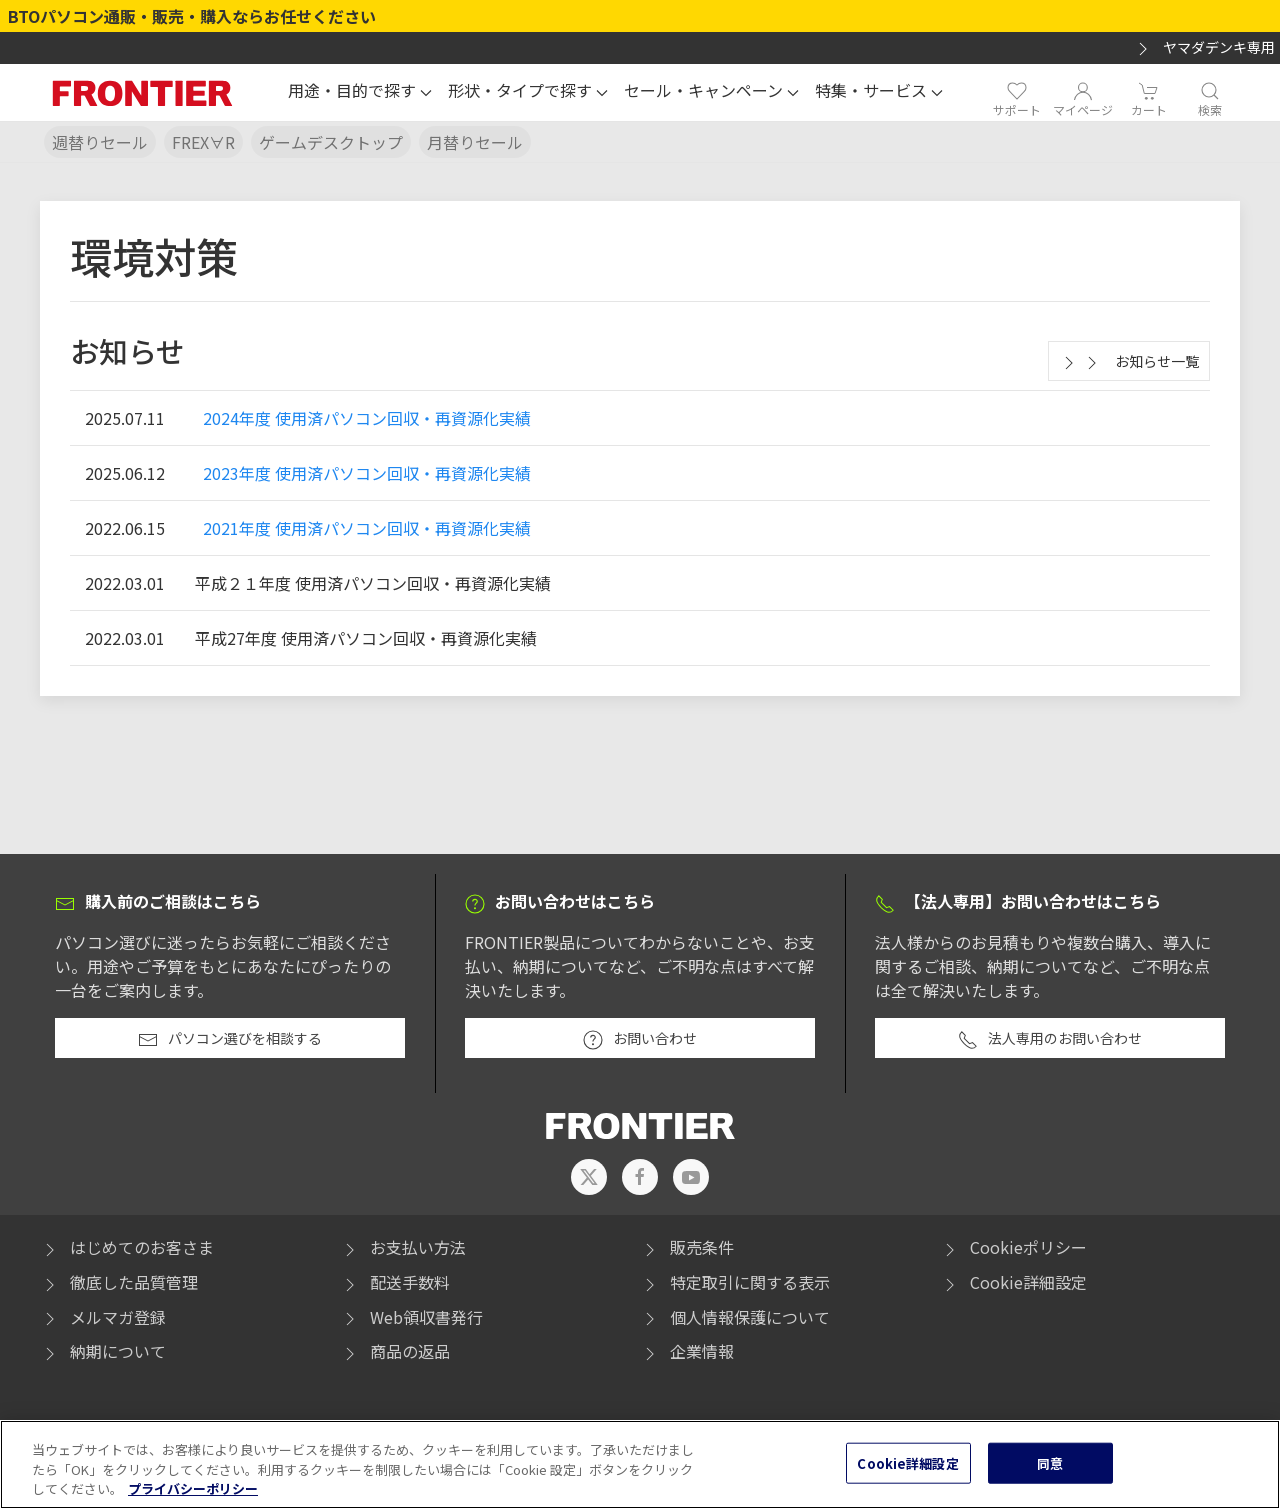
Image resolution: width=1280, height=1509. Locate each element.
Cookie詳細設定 (1028, 1282)
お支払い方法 (403, 1247)
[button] (360, 93)
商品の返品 (395, 1351)
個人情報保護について (735, 1317)
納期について (103, 1351)
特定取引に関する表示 (735, 1282)
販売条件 (687, 1247)
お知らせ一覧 (1129, 362)
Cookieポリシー (1013, 1247)
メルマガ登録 (103, 1317)
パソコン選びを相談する (230, 1039)
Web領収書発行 (411, 1317)
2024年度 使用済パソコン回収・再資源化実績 (367, 418)
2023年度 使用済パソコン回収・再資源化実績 (367, 473)
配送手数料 (395, 1282)
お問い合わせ (640, 1039)
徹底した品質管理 (119, 1282)
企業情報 (687, 1351)
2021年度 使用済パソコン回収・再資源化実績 (367, 528)
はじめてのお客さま (127, 1247)
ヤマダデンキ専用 (1204, 48)
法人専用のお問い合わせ (1050, 1039)
